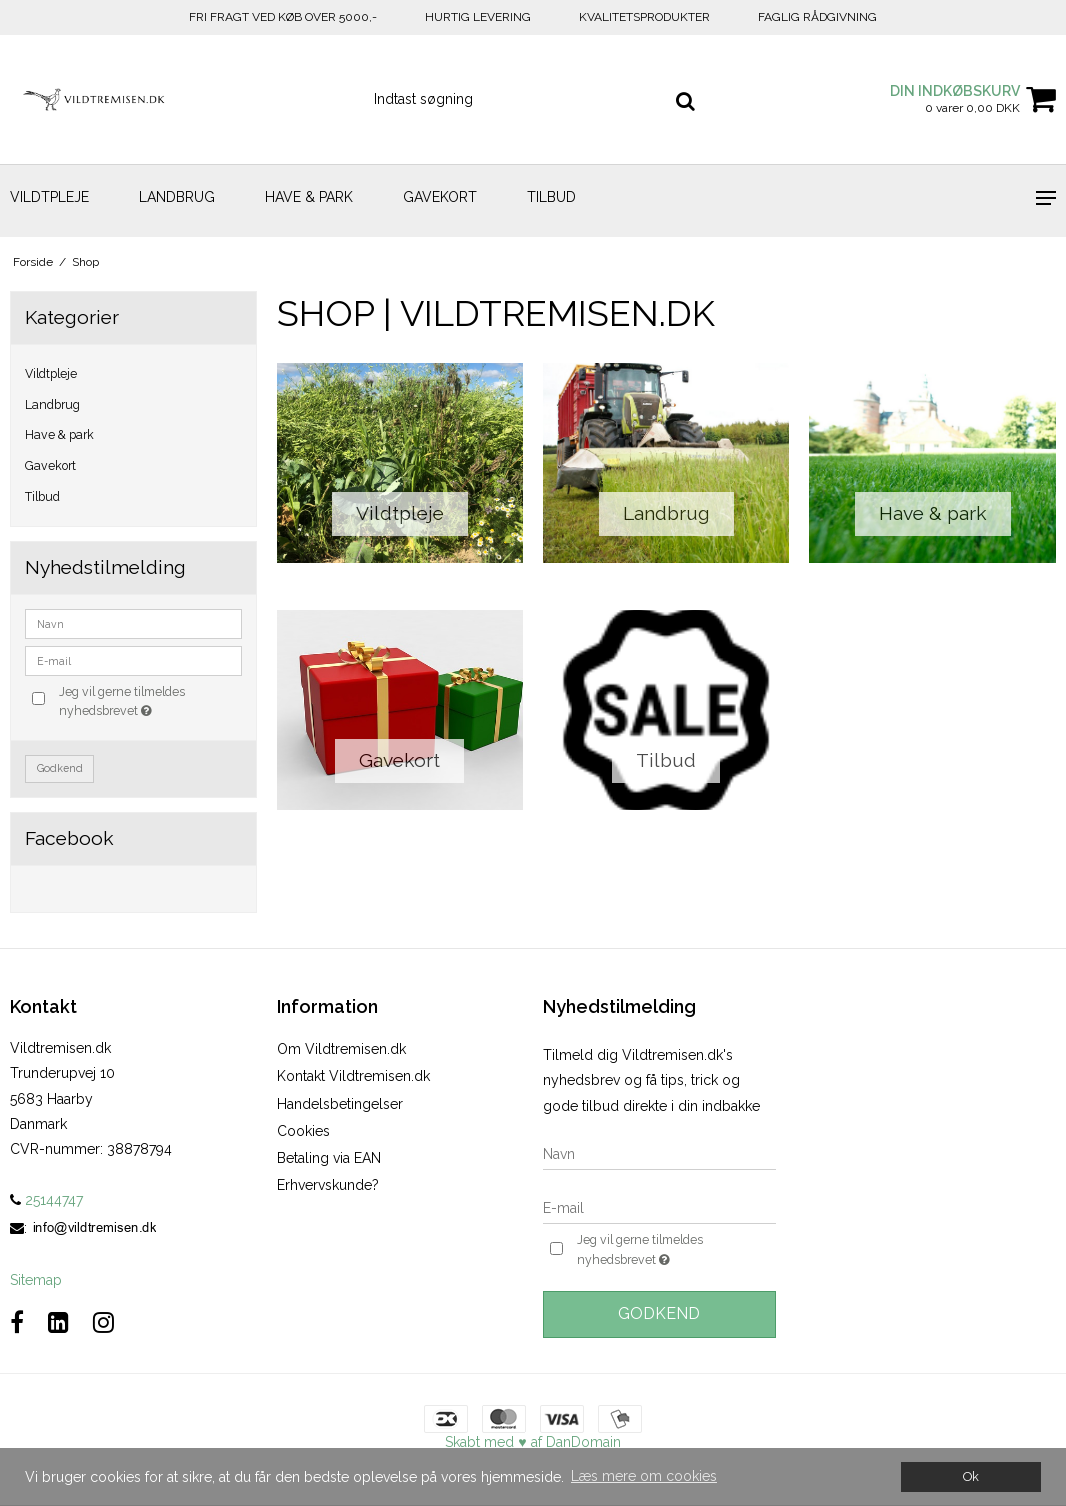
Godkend (60, 768)
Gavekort (440, 197)
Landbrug (177, 197)
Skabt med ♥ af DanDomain (532, 1442)
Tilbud (551, 197)
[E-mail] (659, 1207)
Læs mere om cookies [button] (644, 1476)
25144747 (46, 1200)
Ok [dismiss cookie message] (971, 1476)
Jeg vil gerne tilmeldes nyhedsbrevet (149, 700)
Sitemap (36, 1280)
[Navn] (659, 1153)
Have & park (309, 197)
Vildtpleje (49, 197)
